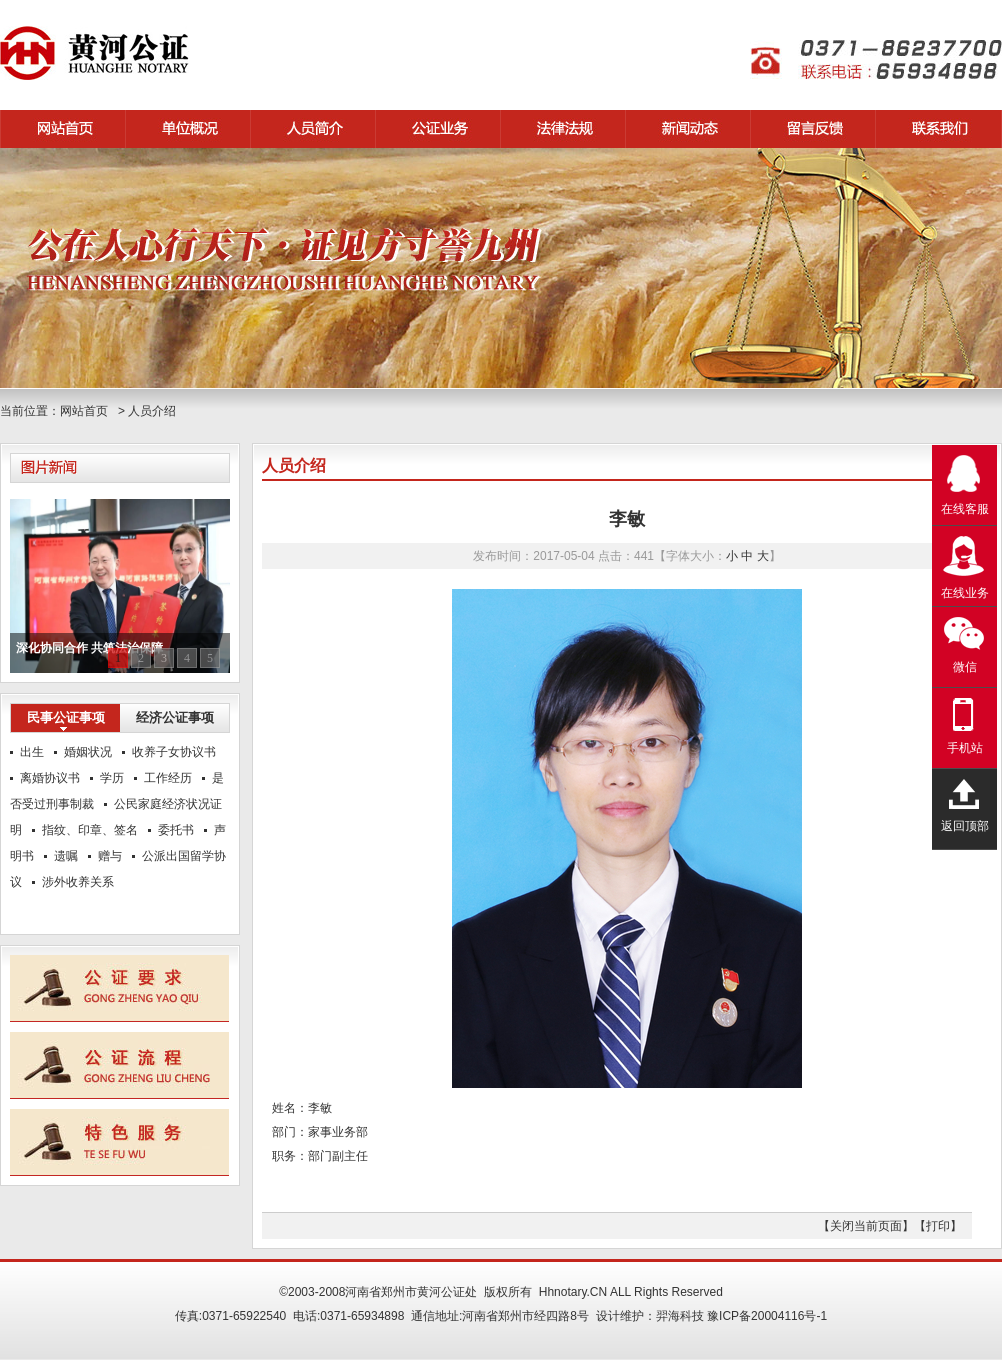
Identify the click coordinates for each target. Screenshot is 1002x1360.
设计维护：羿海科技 (650, 1316)
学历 (112, 778)
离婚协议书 (50, 778)
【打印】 (938, 1226)
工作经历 (168, 778)
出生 (32, 752)
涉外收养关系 (78, 882)
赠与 (110, 856)
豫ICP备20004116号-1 (767, 1316)
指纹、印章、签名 (90, 830)
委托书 (176, 830)
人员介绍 (152, 411)
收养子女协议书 (174, 752)
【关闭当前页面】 (866, 1226)
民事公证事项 (66, 717)
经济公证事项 (175, 717)
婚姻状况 (88, 752)
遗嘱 (66, 856)
